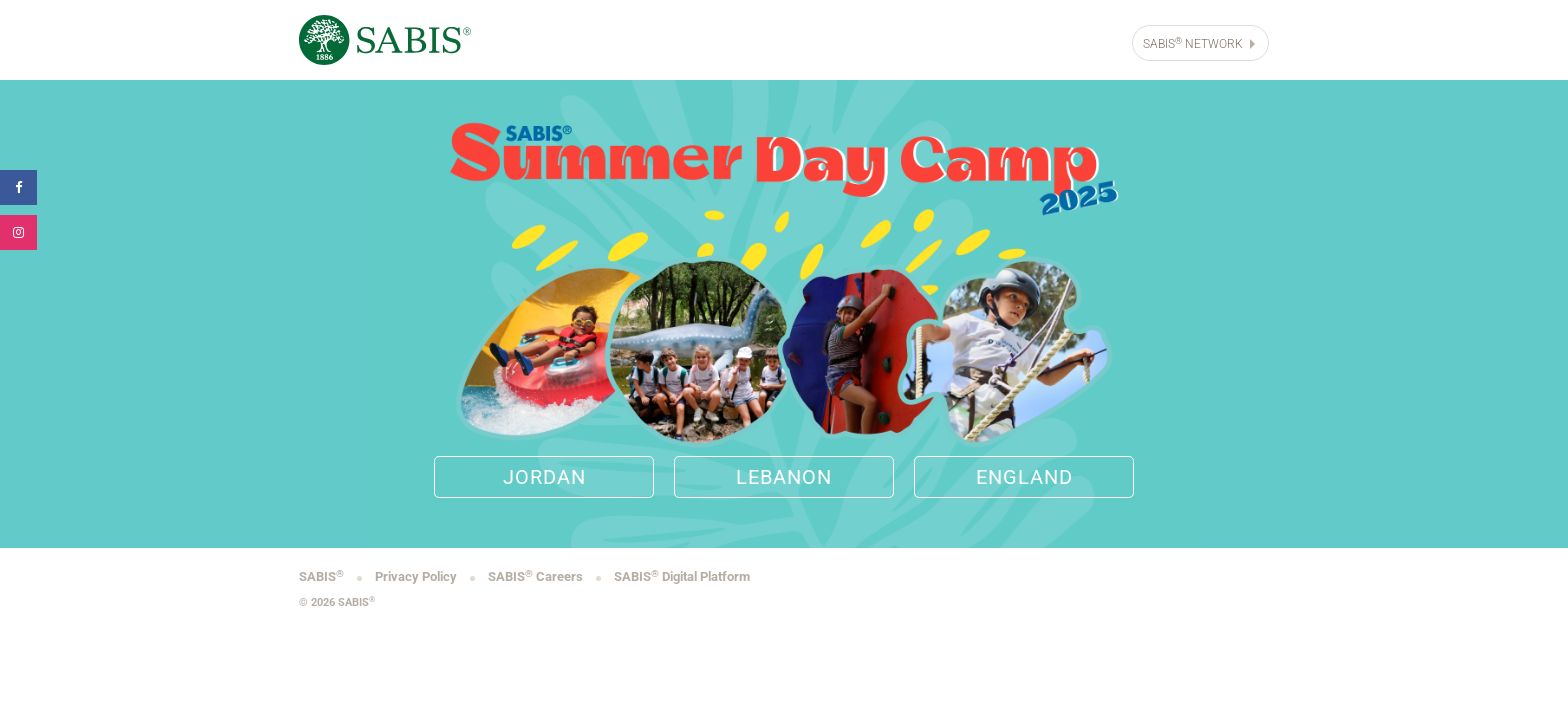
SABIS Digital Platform (682, 576)
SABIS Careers (537, 576)
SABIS (323, 576)
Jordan (544, 477)
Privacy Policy (417, 576)
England (1024, 477)
